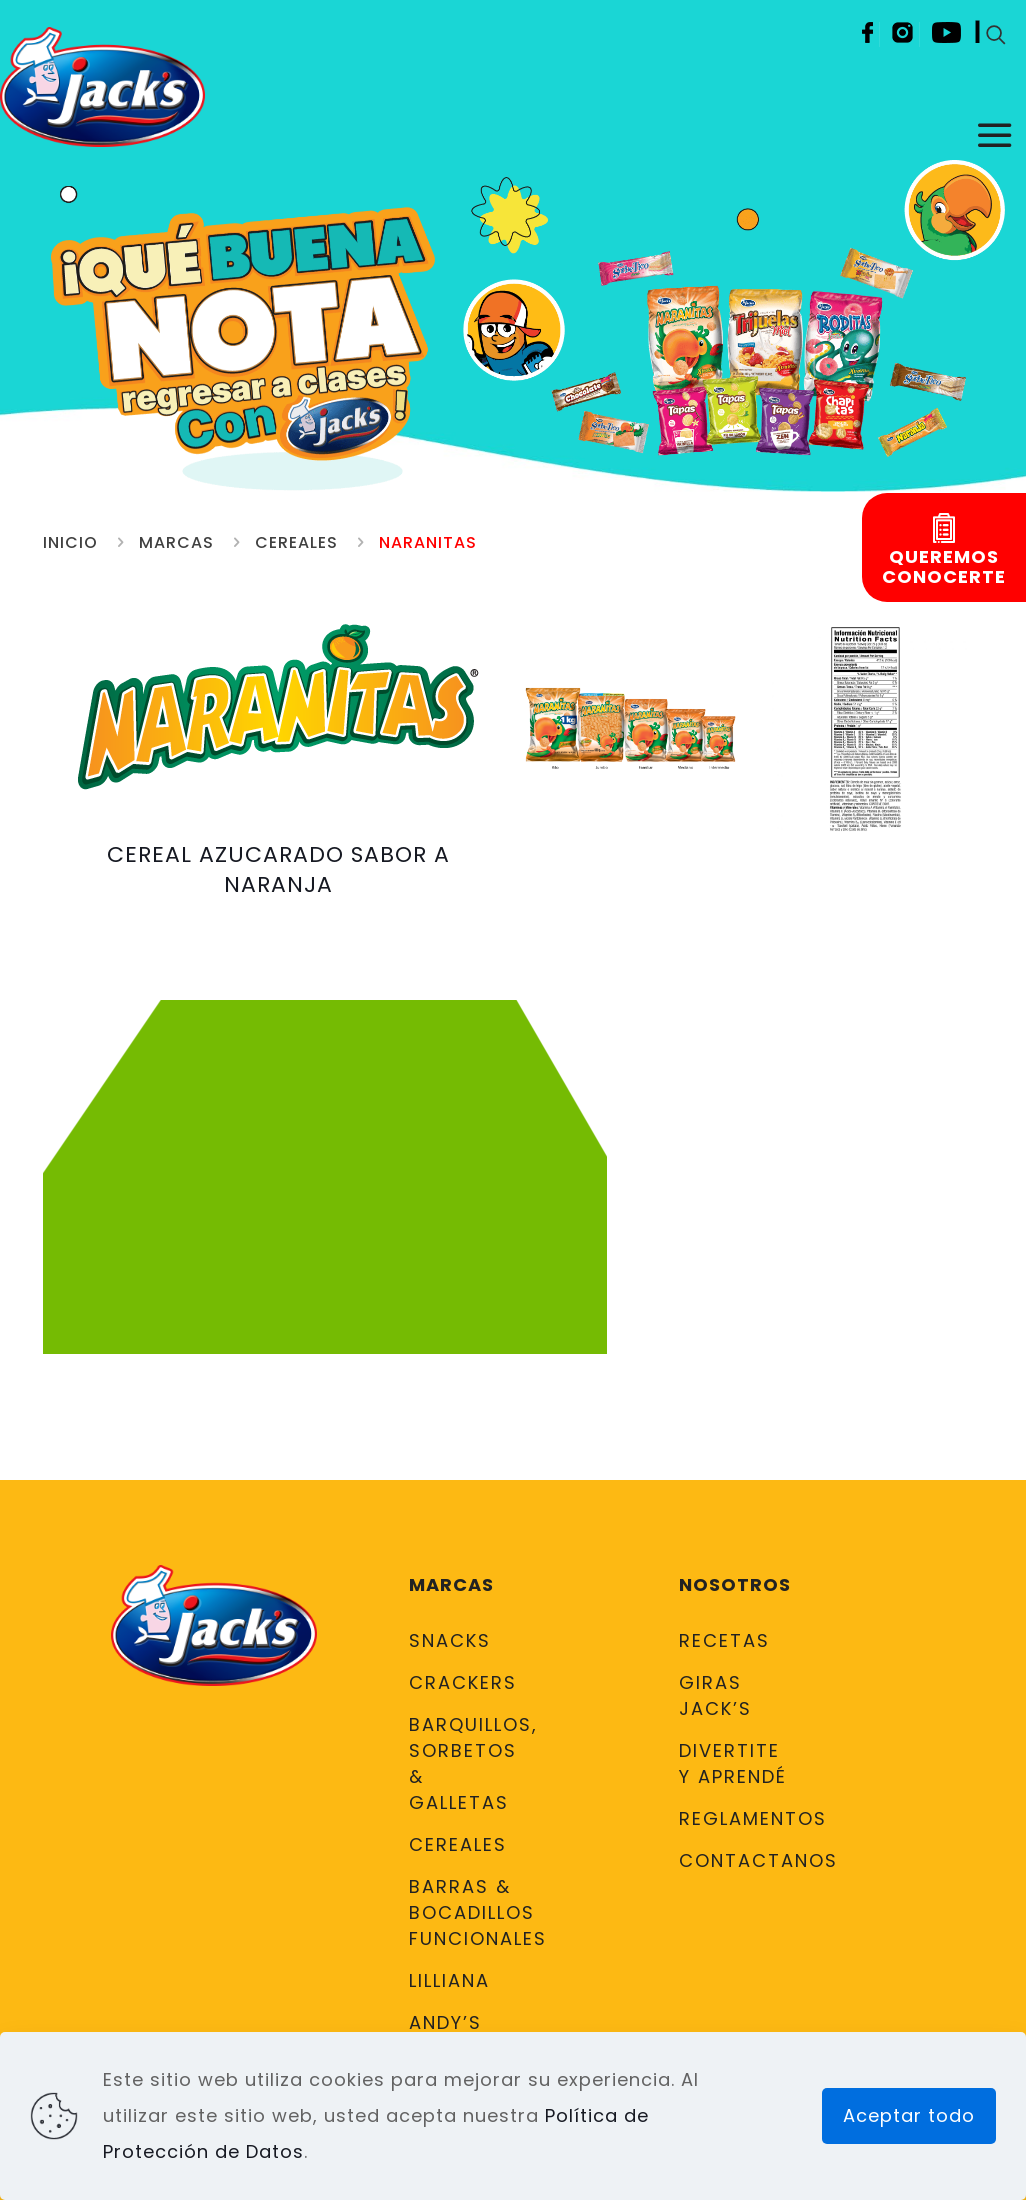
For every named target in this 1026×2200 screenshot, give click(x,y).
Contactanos (735, 1860)
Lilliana (449, 1980)
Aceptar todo (909, 2115)
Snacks (450, 1640)
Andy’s (445, 2022)
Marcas (176, 542)
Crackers (463, 1682)
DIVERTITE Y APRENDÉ (733, 1763)
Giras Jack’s (715, 1695)
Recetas (724, 1640)
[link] (630, 729)
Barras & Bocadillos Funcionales (465, 1912)
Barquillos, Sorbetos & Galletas (465, 1763)
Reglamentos (735, 1818)
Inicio (70, 542)
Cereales (296, 542)
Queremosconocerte (944, 567)
